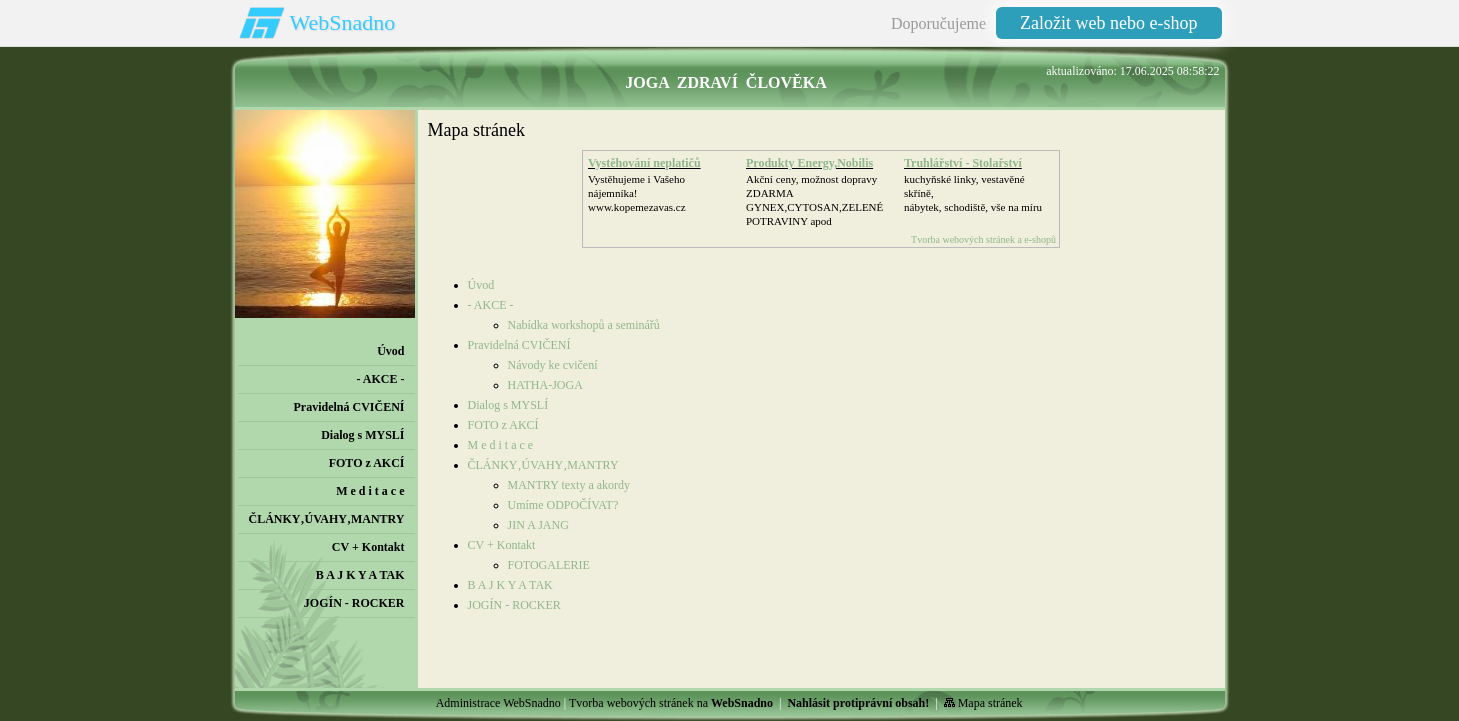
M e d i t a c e (501, 445)
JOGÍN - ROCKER (514, 605)
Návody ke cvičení (553, 365)
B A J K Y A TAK (510, 585)
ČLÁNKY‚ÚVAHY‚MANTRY (543, 465)
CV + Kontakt (502, 545)
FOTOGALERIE (549, 565)
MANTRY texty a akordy (569, 485)
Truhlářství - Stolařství (963, 163)
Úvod (481, 285)
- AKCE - (491, 305)
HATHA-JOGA (545, 385)
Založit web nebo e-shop (1108, 23)
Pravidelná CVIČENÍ (519, 345)
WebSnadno (343, 22)
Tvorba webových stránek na (671, 703)
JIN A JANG (538, 525)
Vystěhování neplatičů (644, 163)
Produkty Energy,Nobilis (809, 163)
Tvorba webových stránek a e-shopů (983, 239)
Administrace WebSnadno (498, 703)
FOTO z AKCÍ (503, 425)
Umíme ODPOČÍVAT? (563, 505)
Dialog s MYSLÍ (508, 405)
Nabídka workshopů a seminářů (584, 325)
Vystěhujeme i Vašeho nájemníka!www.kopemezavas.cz (637, 193)
